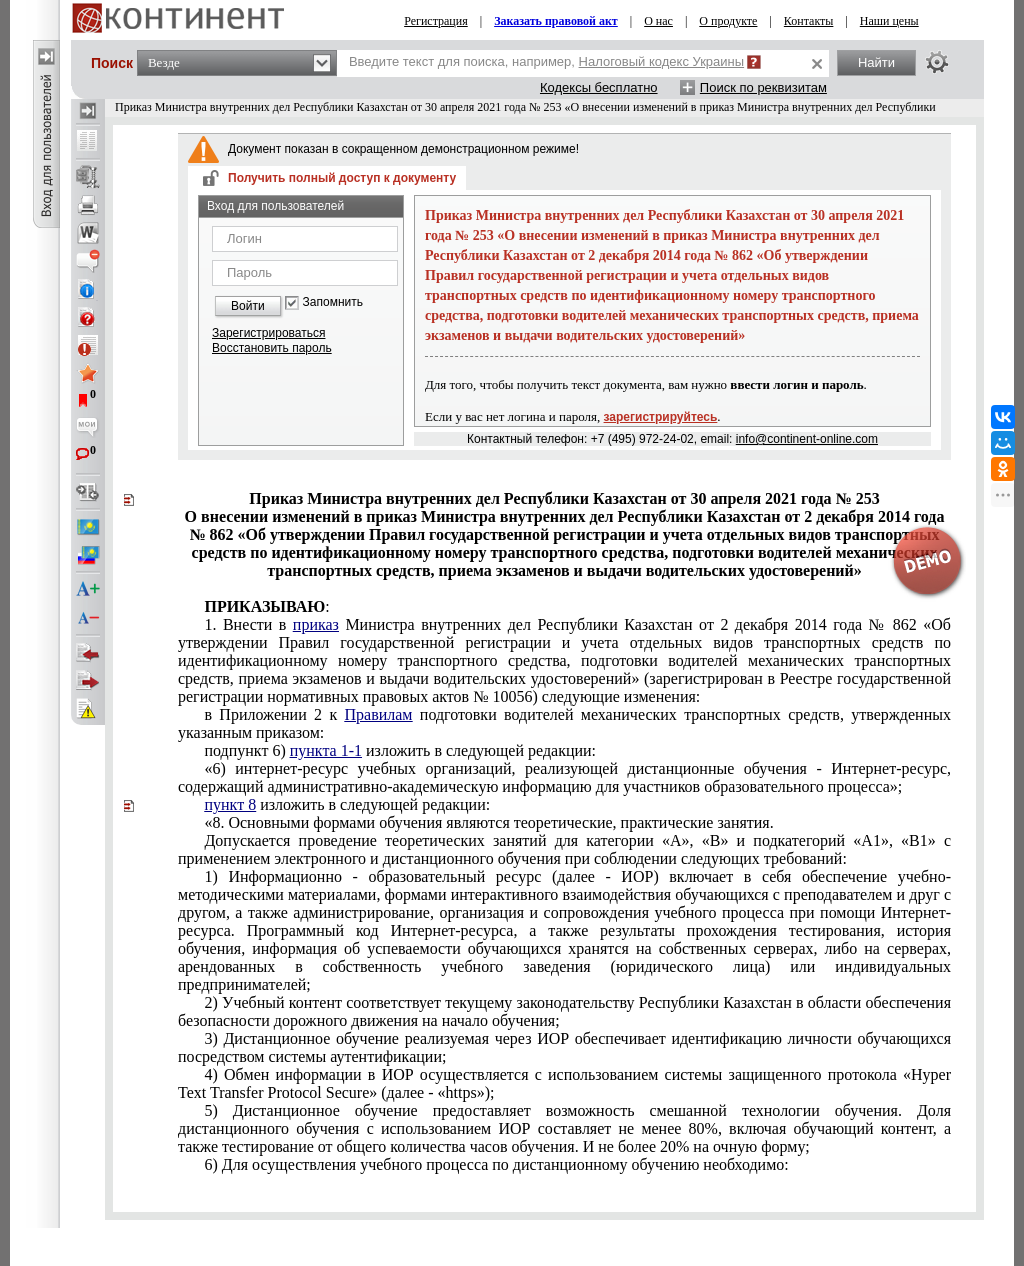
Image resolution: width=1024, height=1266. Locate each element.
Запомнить (333, 302)
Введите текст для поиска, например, (546, 61)
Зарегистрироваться (268, 333)
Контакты (809, 21)
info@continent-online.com (807, 439)
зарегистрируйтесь (661, 417)
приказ (316, 624)
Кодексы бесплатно (599, 87)
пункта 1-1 (326, 750)
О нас (658, 21)
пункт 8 (230, 804)
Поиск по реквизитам (763, 87)
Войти (248, 306)
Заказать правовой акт (556, 21)
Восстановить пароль (272, 348)
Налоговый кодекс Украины (662, 61)
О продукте (728, 21)
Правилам (379, 714)
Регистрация (436, 21)
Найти (876, 62)
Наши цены (889, 21)
